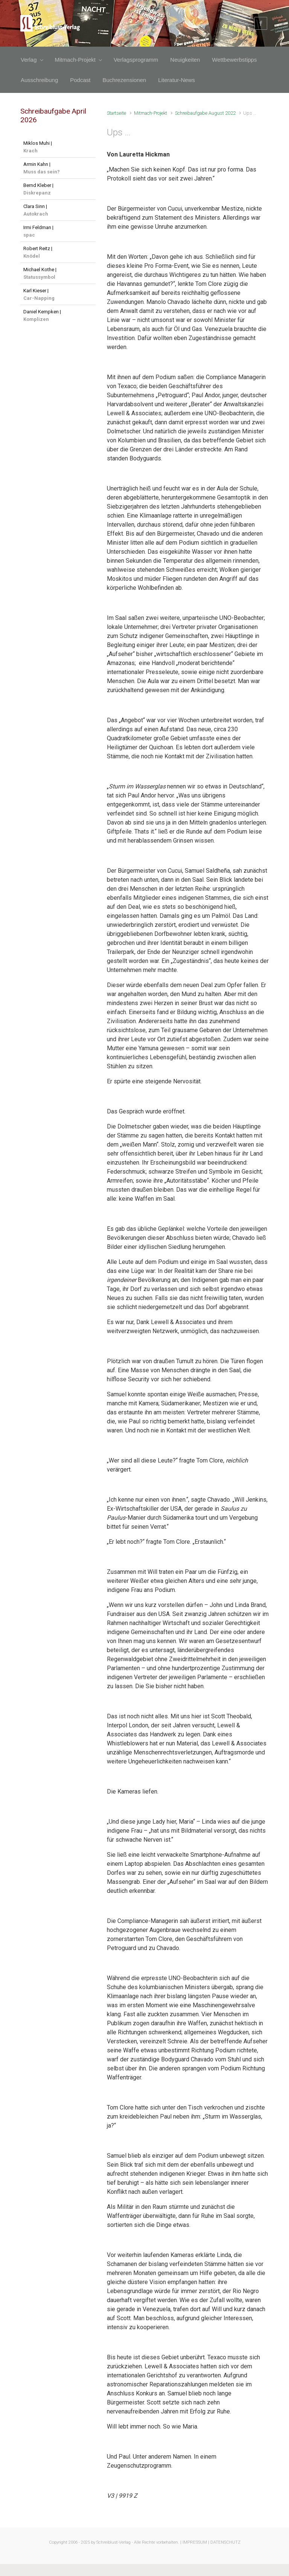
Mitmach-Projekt (150, 113)
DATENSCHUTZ (225, 2542)
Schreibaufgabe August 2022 (205, 113)
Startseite (116, 113)
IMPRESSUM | (196, 2542)
